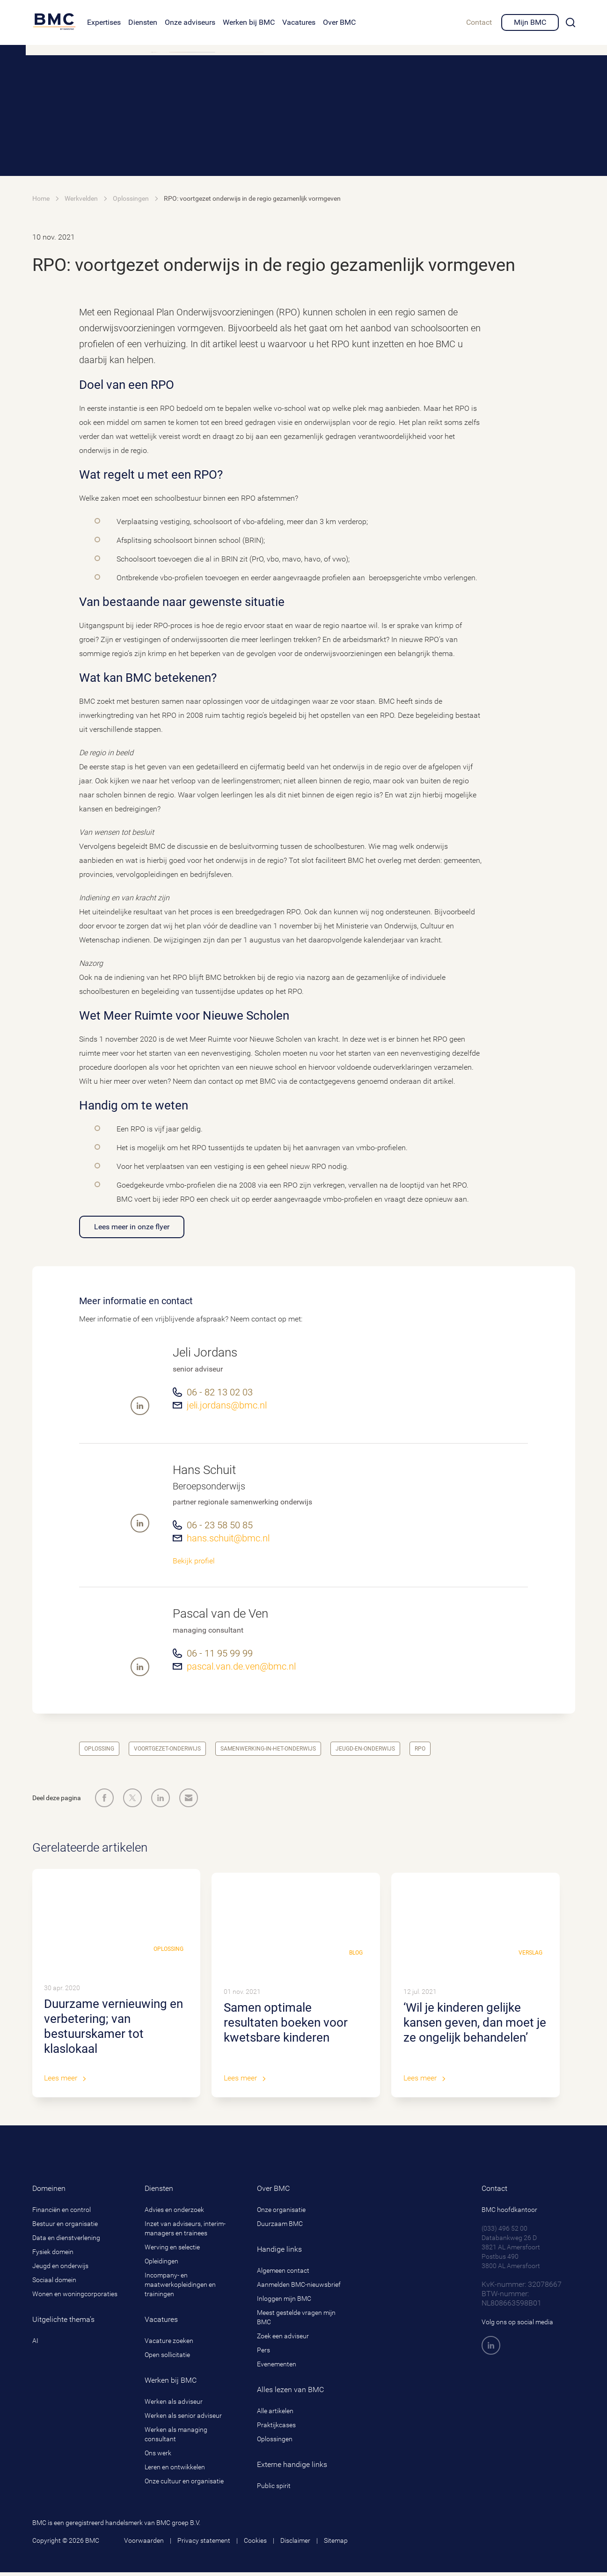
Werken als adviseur (174, 2405)
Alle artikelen (275, 2414)
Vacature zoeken (169, 2344)
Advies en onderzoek (174, 2213)
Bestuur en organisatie (65, 2227)
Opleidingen (161, 2265)
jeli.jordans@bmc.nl (227, 1405)
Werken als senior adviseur (183, 2419)
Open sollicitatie (167, 2358)
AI (35, 2344)
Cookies (255, 2544)
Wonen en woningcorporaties (74, 2297)
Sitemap (336, 2544)
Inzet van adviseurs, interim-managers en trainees (185, 2232)
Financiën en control (61, 2213)
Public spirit (274, 2489)
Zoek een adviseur (283, 2339)
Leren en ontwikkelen (175, 2470)
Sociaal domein (54, 2283)
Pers (263, 2353)
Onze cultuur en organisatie (184, 2484)
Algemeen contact (283, 2274)
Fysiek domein (52, 2255)
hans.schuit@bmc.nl (228, 1538)
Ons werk (158, 2456)
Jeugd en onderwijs (60, 2269)
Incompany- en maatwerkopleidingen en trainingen (180, 2288)
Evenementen (276, 2368)
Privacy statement (203, 2544)
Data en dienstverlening (66, 2241)
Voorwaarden (144, 2544)
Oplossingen (275, 2442)
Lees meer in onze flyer (131, 1226)
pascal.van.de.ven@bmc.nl (241, 1666)
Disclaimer (295, 2544)
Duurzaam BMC (280, 2227)
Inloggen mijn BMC (284, 2302)
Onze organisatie (281, 2213)
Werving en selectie (172, 2251)
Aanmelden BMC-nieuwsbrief (299, 2288)
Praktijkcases (276, 2428)
